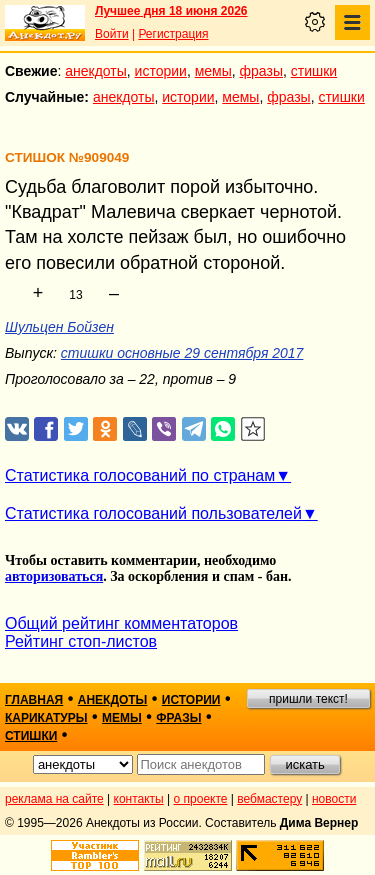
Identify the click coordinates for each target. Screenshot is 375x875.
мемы (213, 71)
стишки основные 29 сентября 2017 (182, 353)
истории (161, 71)
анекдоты (96, 71)
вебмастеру (269, 799)
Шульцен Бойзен (59, 327)
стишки (314, 71)
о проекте (201, 799)
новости (334, 799)
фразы (261, 71)
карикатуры (46, 718)
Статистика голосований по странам (140, 475)
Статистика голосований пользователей (153, 513)
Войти (112, 34)
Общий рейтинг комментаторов (121, 623)
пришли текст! (308, 699)
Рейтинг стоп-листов (81, 641)
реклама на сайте (54, 799)
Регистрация (173, 34)
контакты (139, 799)
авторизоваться (54, 576)
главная (34, 700)
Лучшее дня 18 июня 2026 (171, 11)
